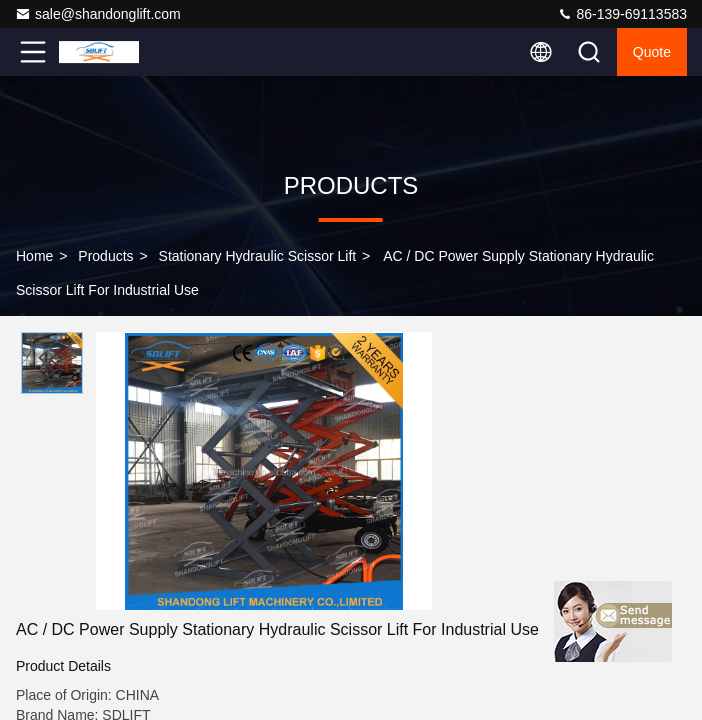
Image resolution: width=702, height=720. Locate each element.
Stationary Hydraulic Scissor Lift (258, 256)
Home (34, 256)
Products (105, 256)
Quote (652, 52)
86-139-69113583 (622, 14)
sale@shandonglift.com (98, 14)
